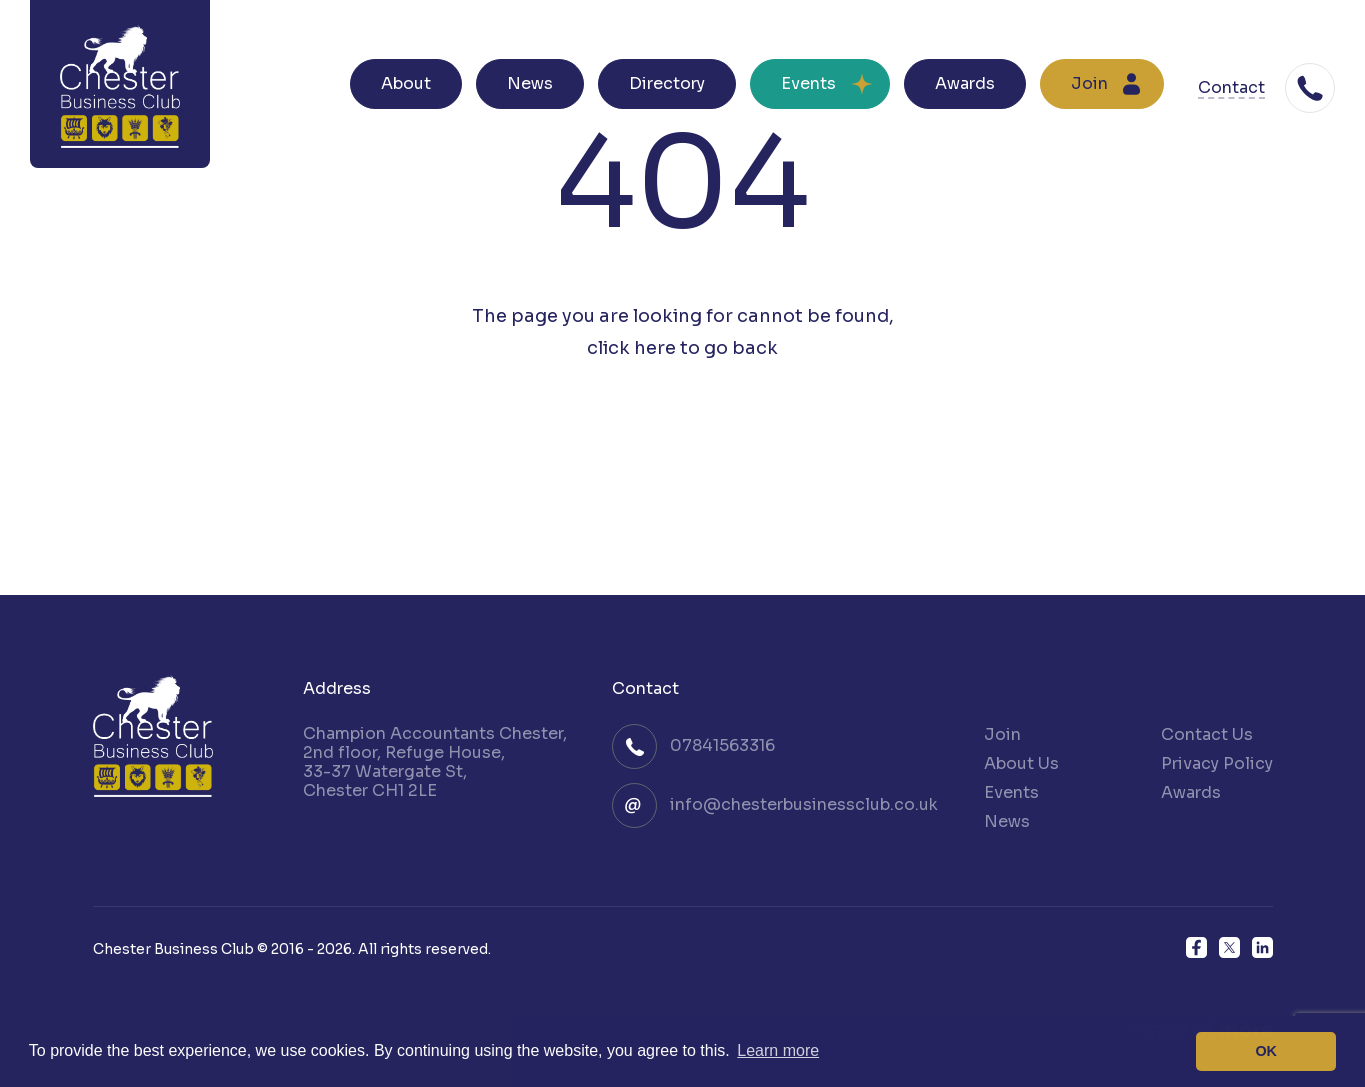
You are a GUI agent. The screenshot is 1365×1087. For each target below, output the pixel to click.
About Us (1021, 763)
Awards (965, 83)
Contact (1231, 88)
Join (1089, 83)
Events (808, 83)
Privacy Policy (1217, 763)
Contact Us (1207, 734)
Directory (667, 83)
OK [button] (1266, 1051)
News (530, 83)
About (406, 83)
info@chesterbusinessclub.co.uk (804, 804)
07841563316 (722, 745)
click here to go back (682, 348)
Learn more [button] (778, 1050)
